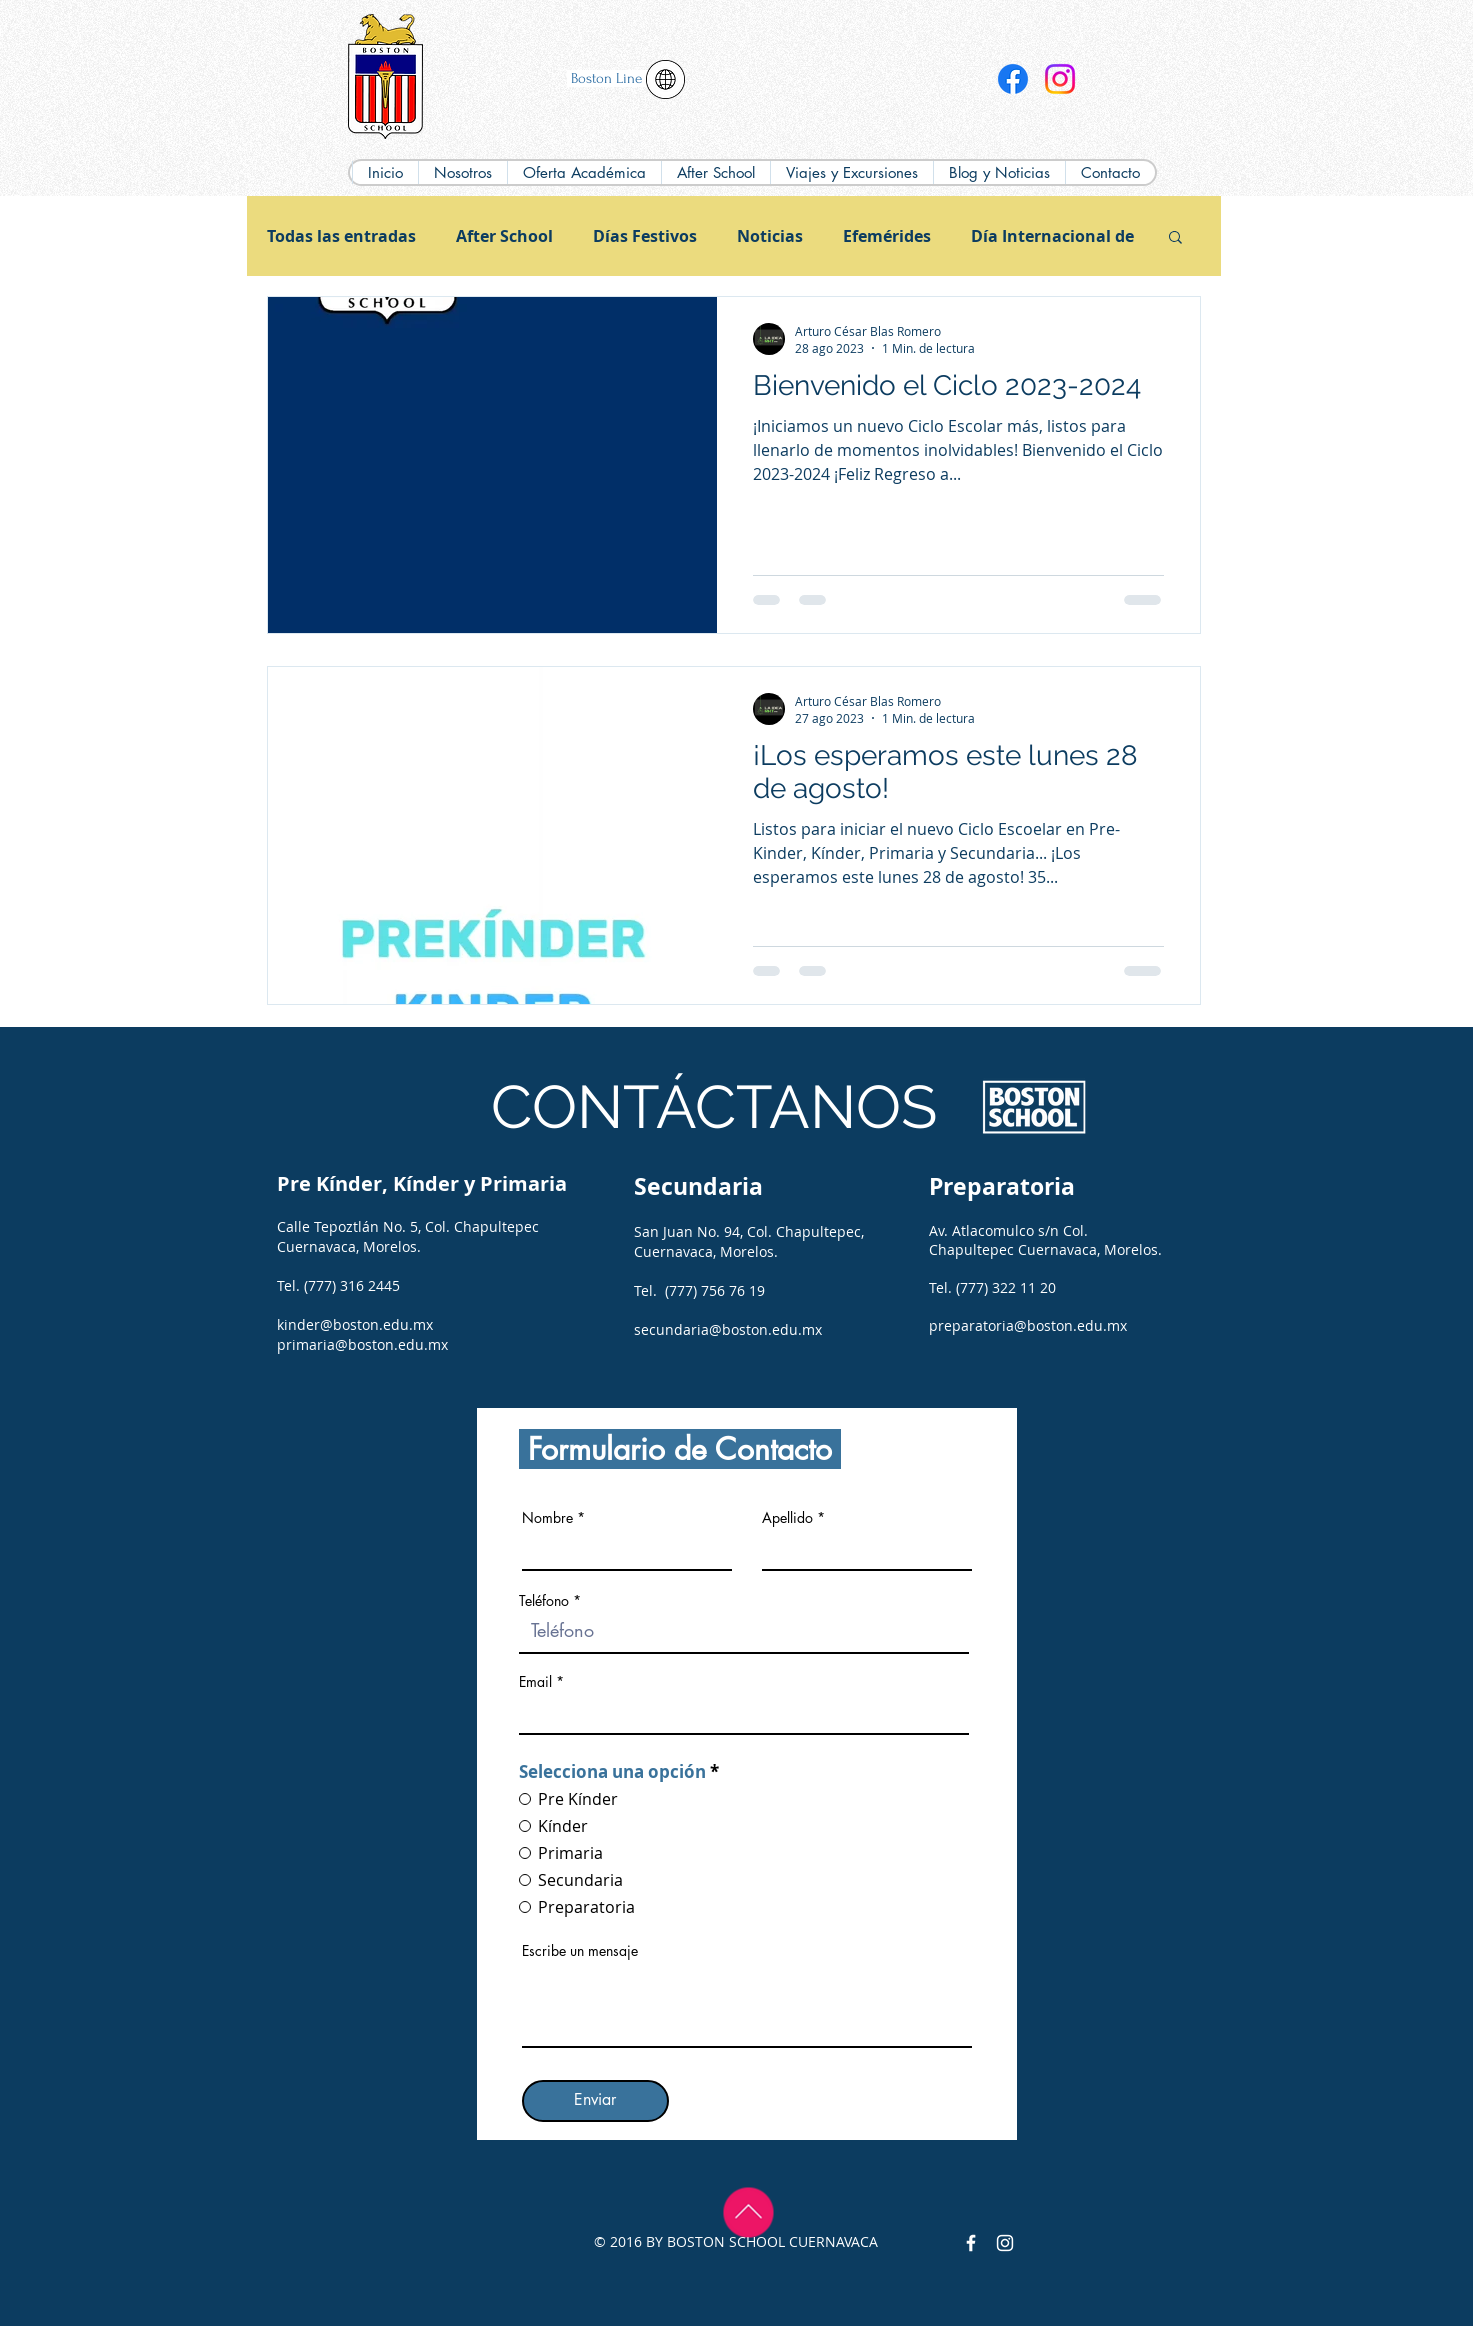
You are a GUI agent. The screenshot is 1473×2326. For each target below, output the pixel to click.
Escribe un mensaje (580, 1951)
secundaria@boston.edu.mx (728, 1329)
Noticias (770, 236)
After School (504, 236)
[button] (584, 172)
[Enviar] (595, 2101)
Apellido (787, 1518)
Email (535, 1682)
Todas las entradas (341, 236)
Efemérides (887, 236)
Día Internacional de (1052, 236)
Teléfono (544, 1601)
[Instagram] (1060, 79)
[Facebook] (1013, 79)
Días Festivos (645, 236)
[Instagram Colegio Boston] (1005, 2243)
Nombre (547, 1518)
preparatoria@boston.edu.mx (1028, 1325)
